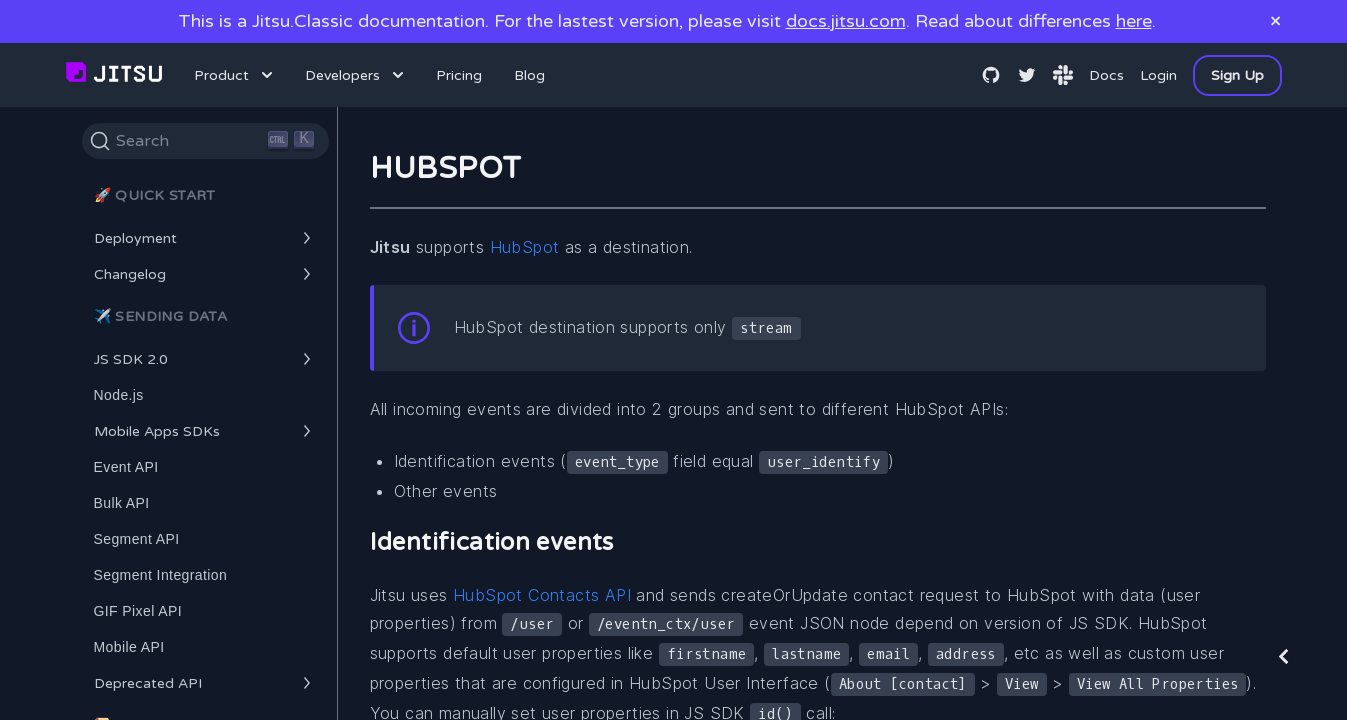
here (1134, 21)
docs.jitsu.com (846, 21)
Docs (1106, 75)
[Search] (205, 141)
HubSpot (525, 247)
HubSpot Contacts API (542, 595)
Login (1158, 75)
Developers (356, 75)
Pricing (459, 75)
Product (235, 75)
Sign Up (1237, 75)
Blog (529, 75)
